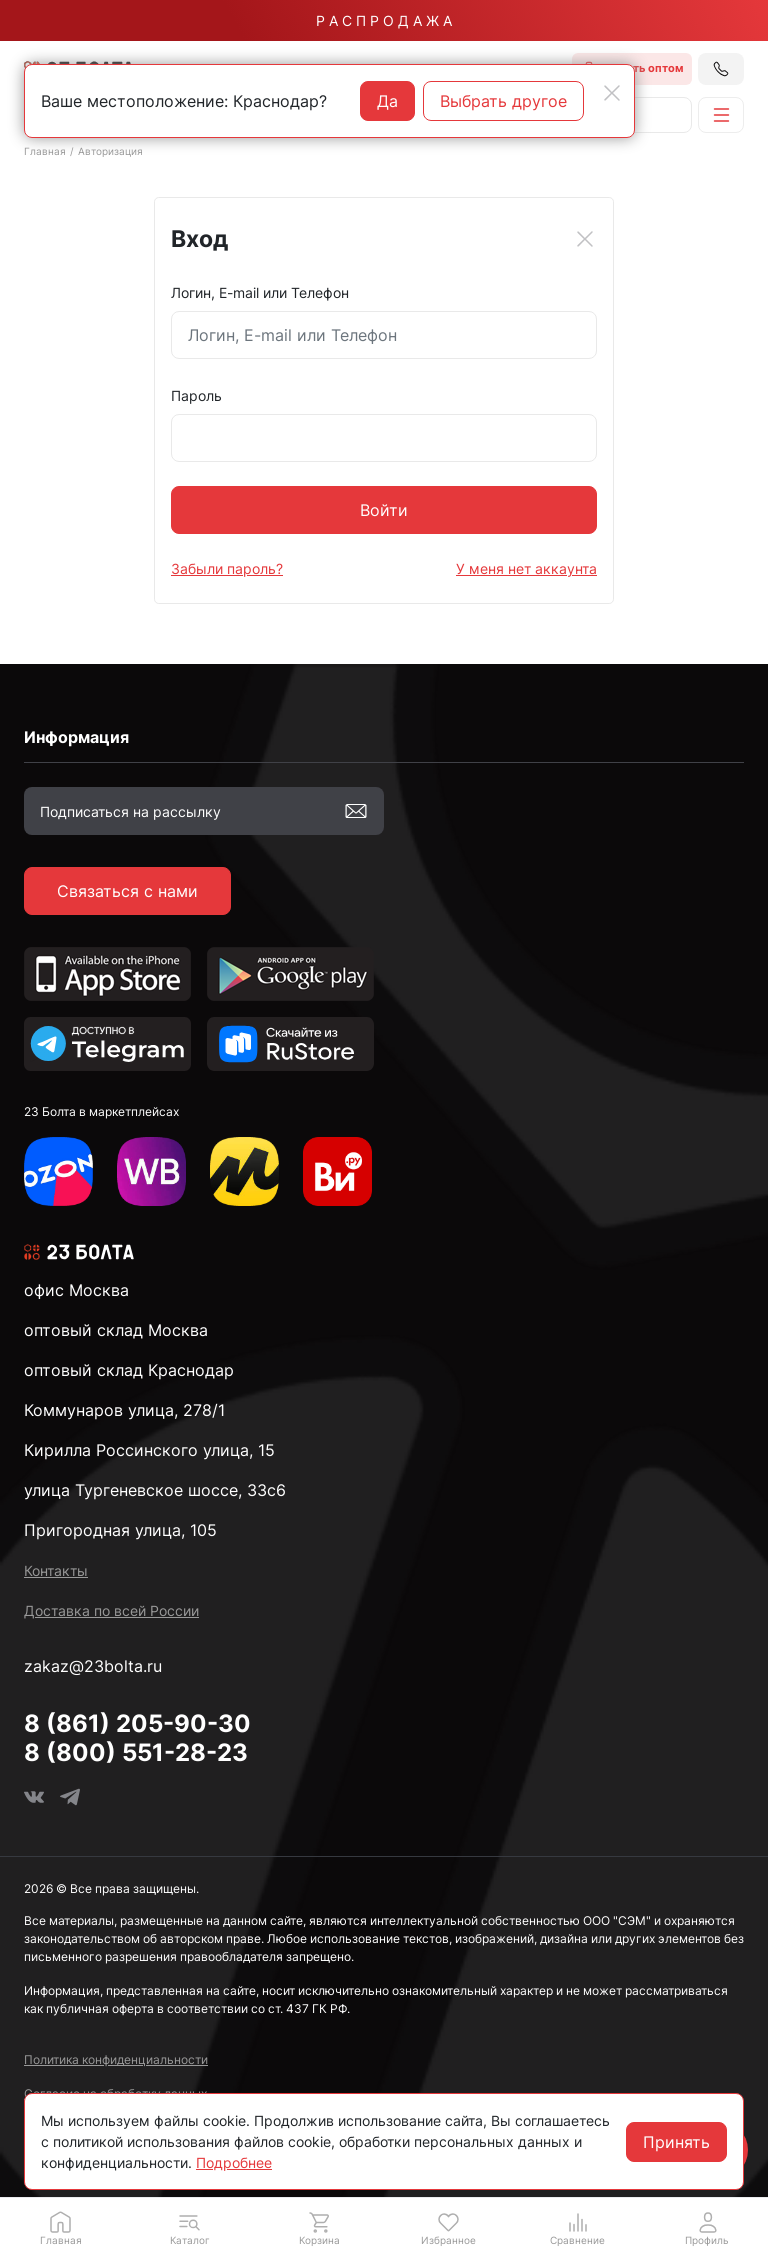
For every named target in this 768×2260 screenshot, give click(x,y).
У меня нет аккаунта (526, 568)
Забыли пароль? (227, 568)
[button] (189, 2228)
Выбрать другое (503, 101)
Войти (384, 510)
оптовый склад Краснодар (129, 1370)
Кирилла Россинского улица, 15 (149, 1450)
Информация (76, 737)
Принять (676, 2142)
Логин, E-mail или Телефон (260, 292)
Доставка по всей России (111, 1610)
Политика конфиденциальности (116, 2059)
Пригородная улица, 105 (120, 1530)
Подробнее (234, 2162)
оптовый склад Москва (116, 1330)
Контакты (56, 1570)
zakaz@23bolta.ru (93, 1666)
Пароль (196, 395)
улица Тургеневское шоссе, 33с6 (155, 1490)
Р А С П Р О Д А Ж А (384, 20)
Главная (45, 151)
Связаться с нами (127, 891)
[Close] (585, 239)
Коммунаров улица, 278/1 (124, 1410)
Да (387, 101)
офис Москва (76, 1290)
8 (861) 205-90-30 (137, 1723)
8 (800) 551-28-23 (136, 1752)
